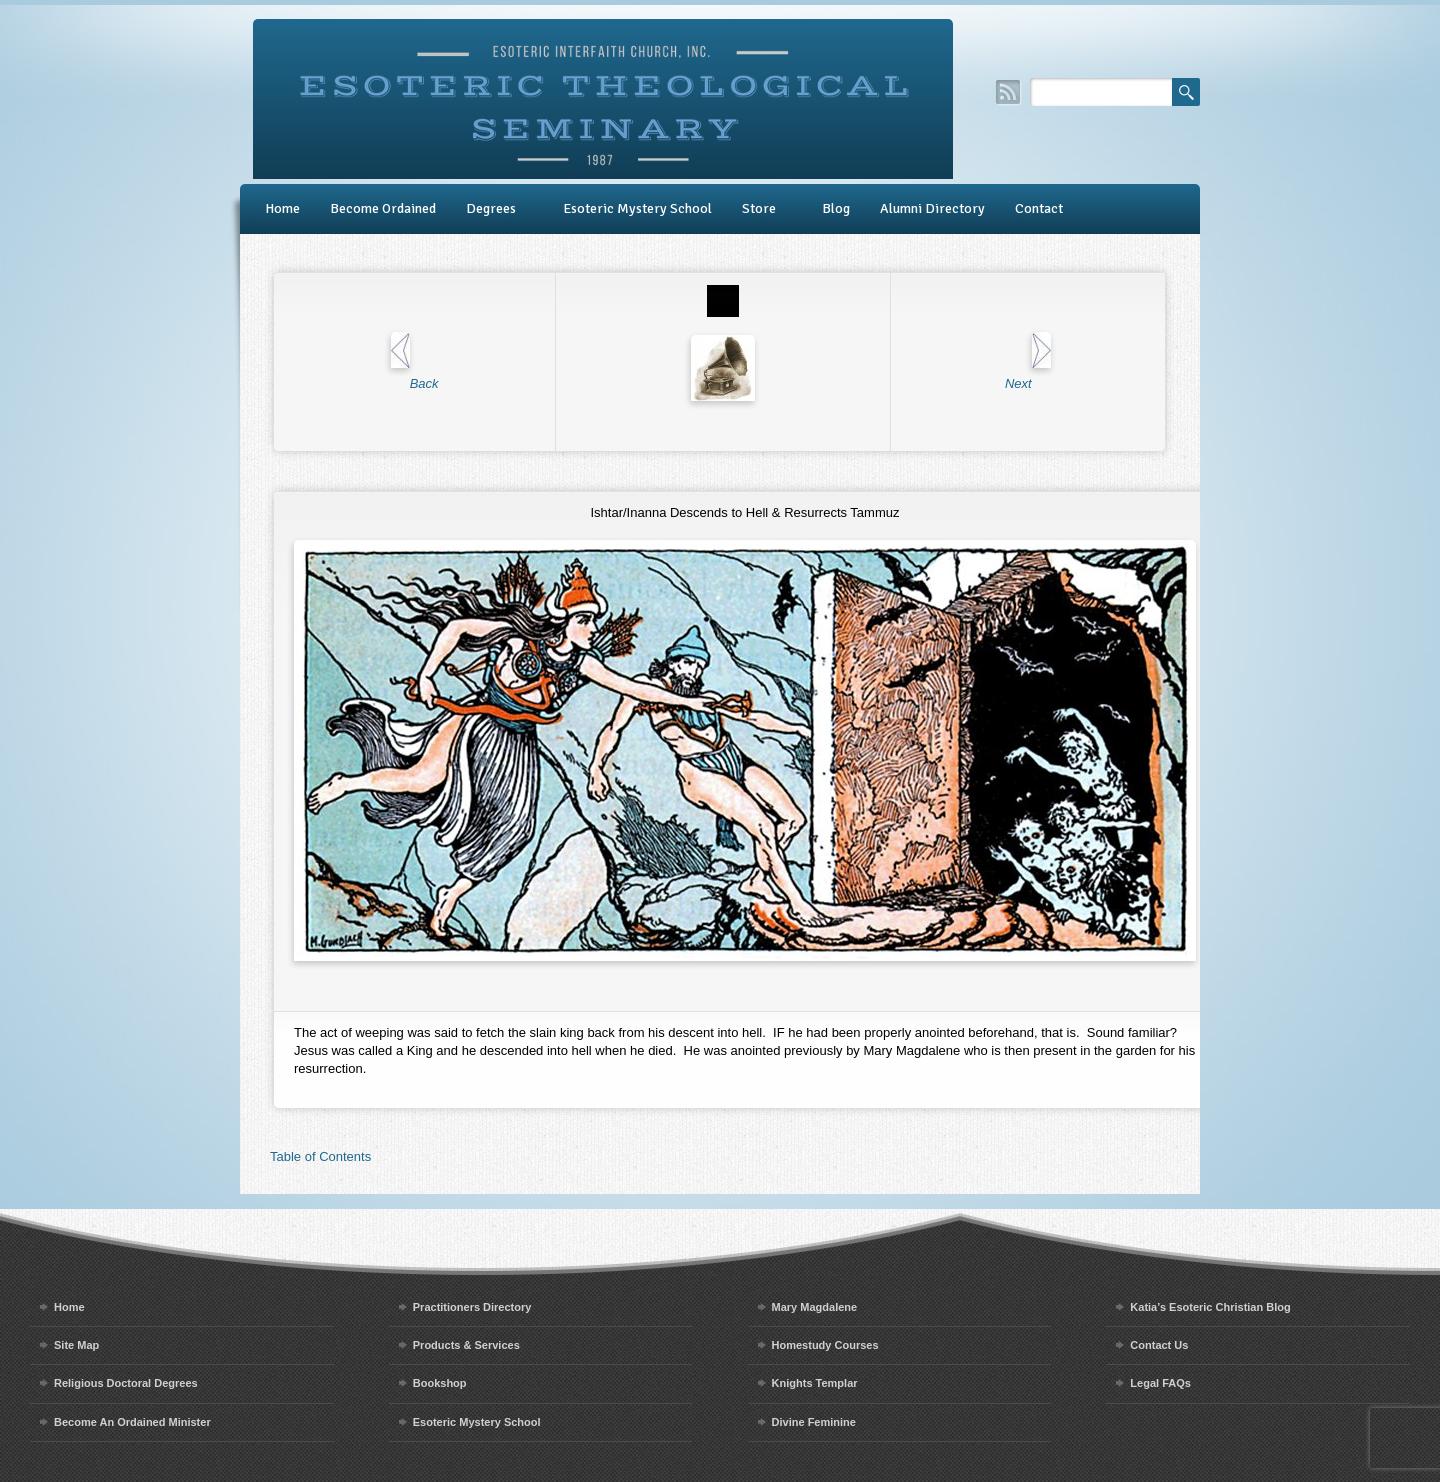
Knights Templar (815, 1383)
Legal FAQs (1160, 1383)
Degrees (491, 208)
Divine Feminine (814, 1422)
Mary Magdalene (815, 1307)
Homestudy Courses (825, 1345)
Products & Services (466, 1345)
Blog (836, 208)
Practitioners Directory (472, 1307)
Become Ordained (383, 208)
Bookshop (440, 1383)
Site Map (76, 1345)
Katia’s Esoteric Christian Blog (1210, 1307)
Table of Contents (320, 1156)
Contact (1039, 208)
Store (759, 208)
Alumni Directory (932, 208)
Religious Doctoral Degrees (126, 1383)
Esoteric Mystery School (637, 208)
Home (282, 208)
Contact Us (1159, 1345)
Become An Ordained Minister (132, 1422)
